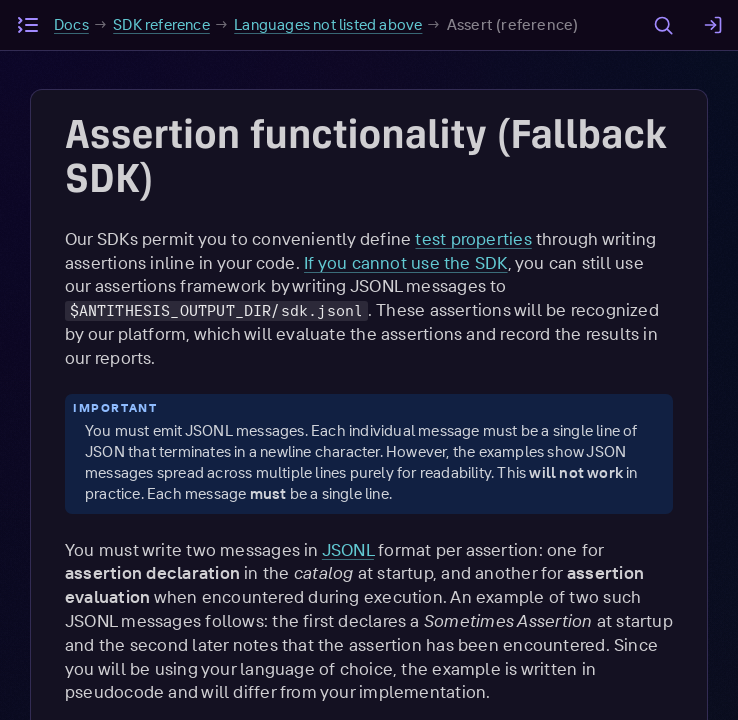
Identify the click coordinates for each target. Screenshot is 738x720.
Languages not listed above (328, 24)
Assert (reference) (513, 24)
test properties (473, 238)
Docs (71, 24)
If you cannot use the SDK (406, 262)
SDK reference (161, 24)
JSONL (348, 549)
